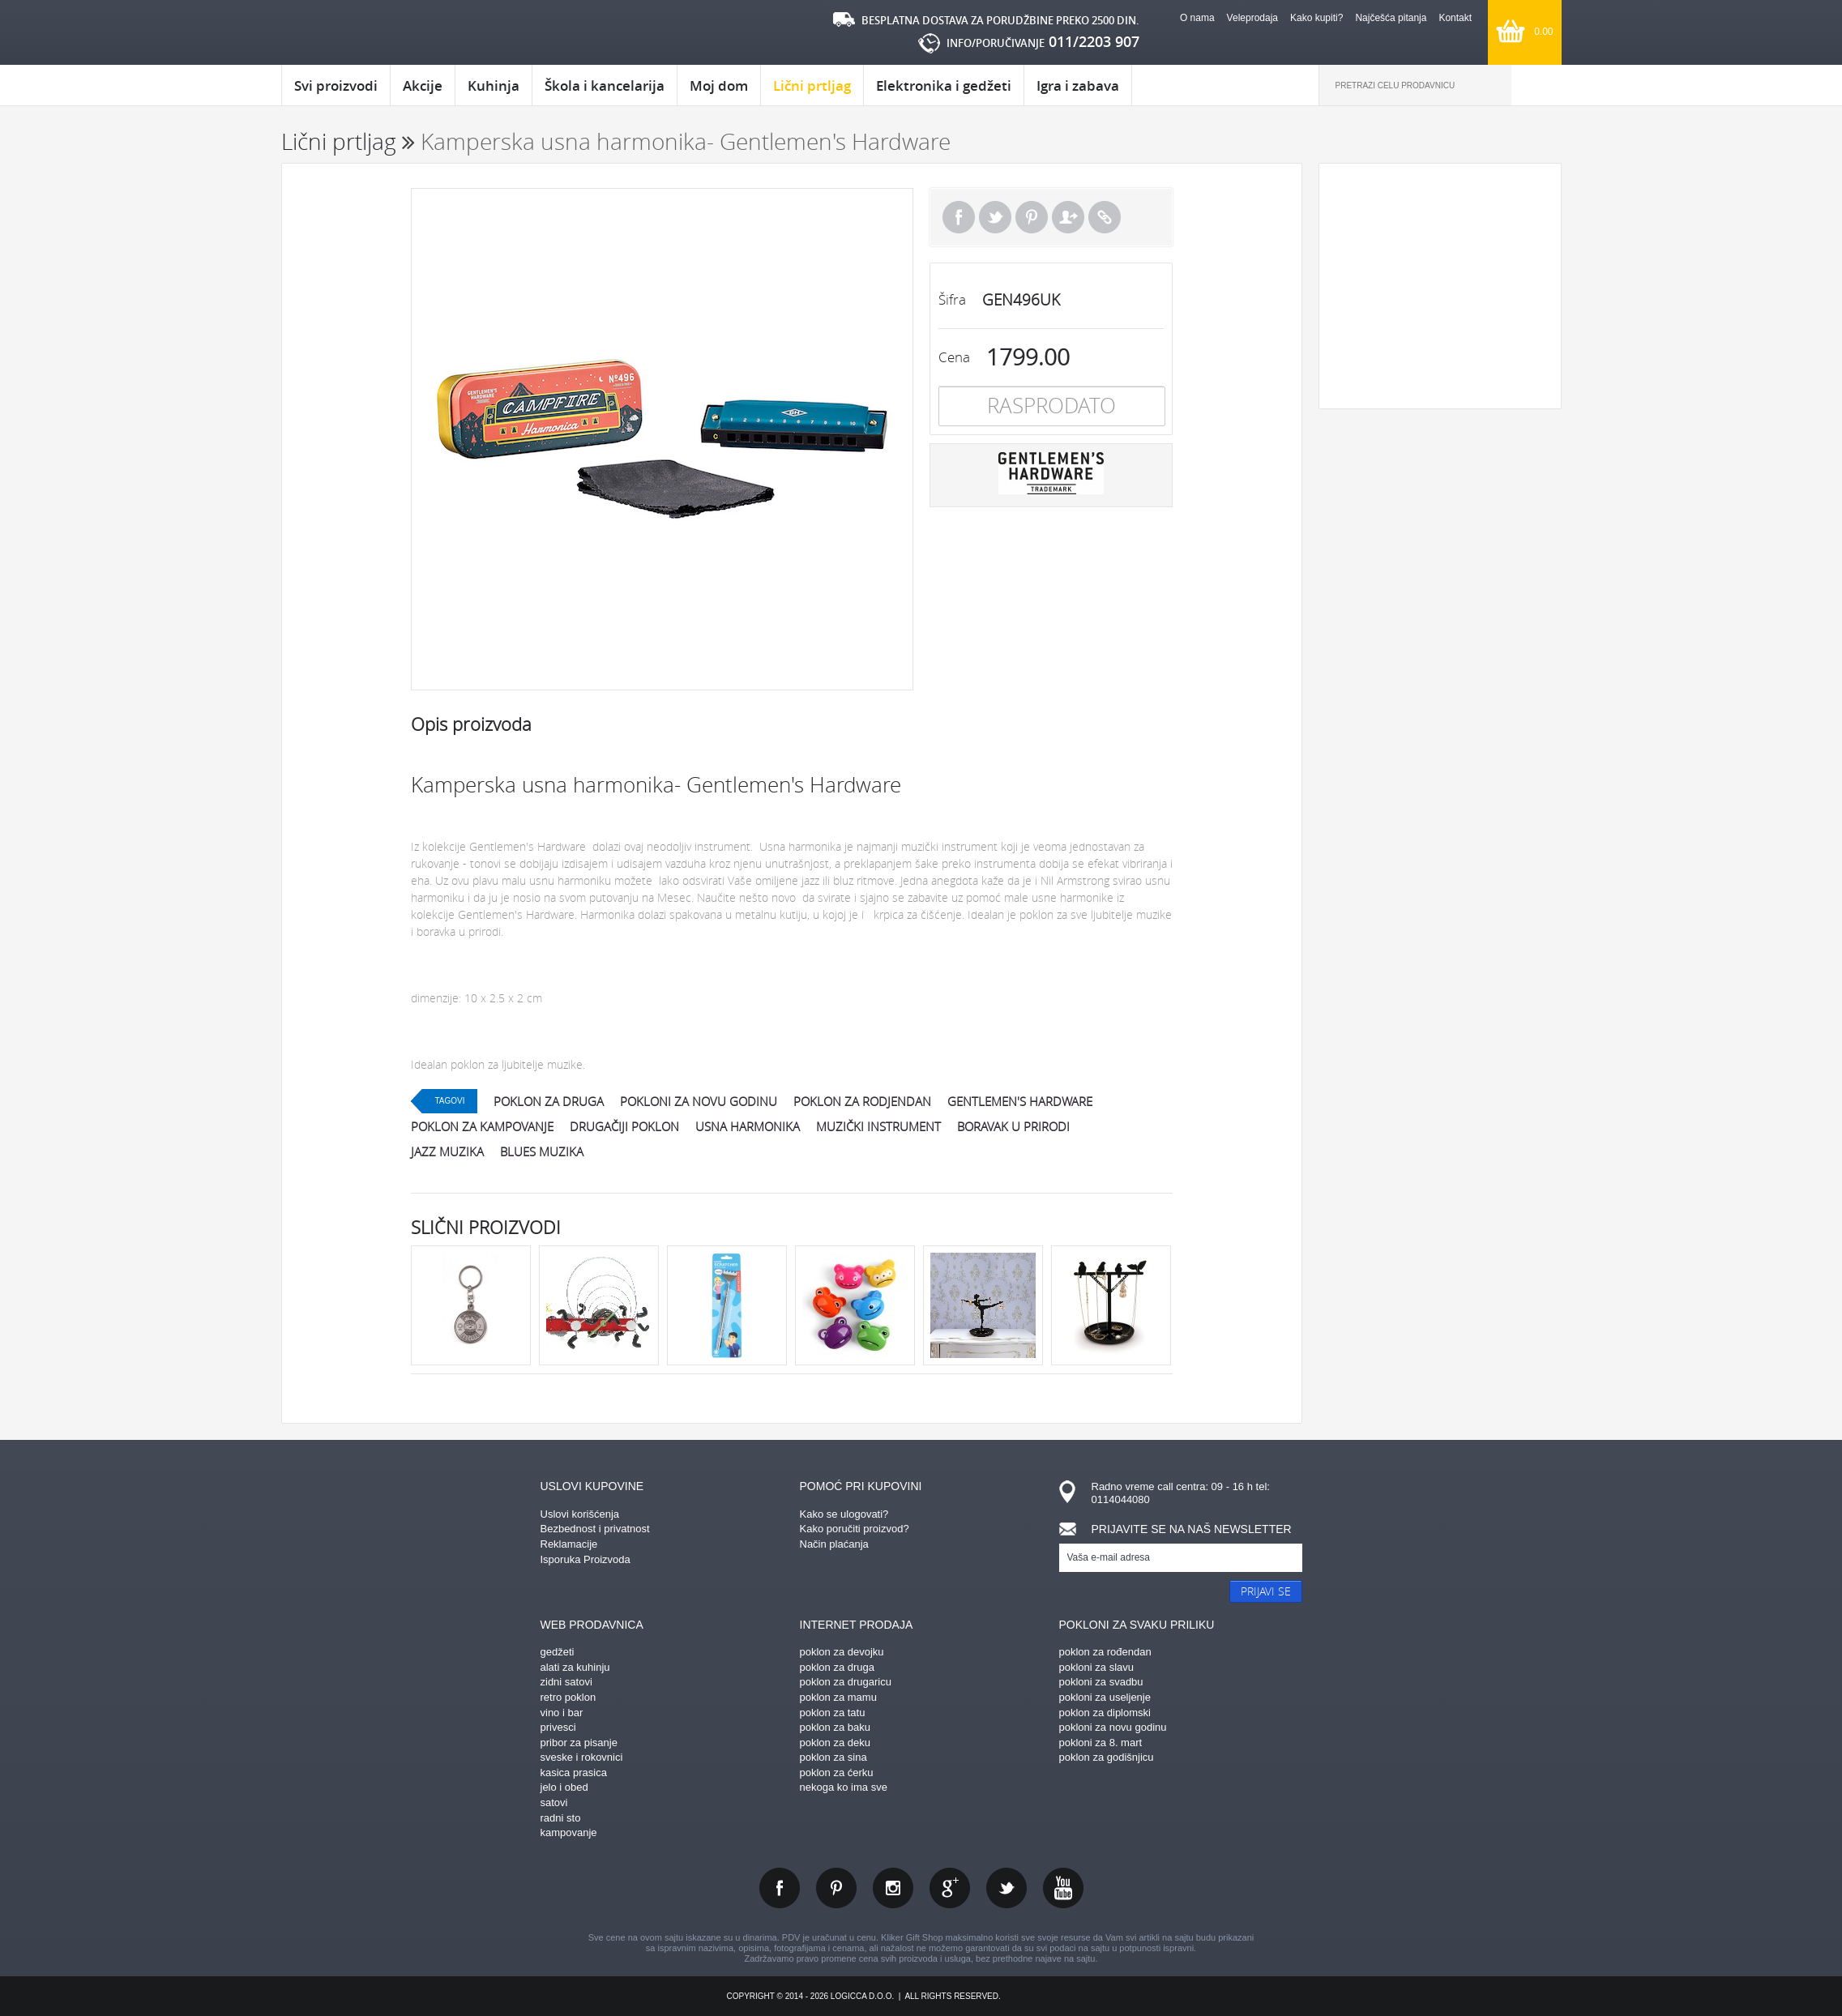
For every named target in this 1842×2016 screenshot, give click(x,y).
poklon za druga (549, 1101)
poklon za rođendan (1105, 1652)
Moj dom (719, 85)
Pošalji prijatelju (1068, 217)
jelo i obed (564, 1787)
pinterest (836, 1888)
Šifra (952, 299)
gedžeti (558, 1652)
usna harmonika (747, 1126)
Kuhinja (493, 85)
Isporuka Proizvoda (585, 1559)
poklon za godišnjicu (1106, 1757)
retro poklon (568, 1697)
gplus (950, 1888)
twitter (1006, 1888)
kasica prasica (574, 1772)
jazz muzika (447, 1151)
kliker (349, 33)
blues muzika (541, 1151)
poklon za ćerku (837, 1772)
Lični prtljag (812, 90)
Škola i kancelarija (605, 85)
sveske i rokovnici (582, 1757)
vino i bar (562, 1712)
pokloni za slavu (1097, 1667)
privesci (558, 1727)
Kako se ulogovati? (844, 1514)
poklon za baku (835, 1727)
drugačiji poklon (624, 1126)
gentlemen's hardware (1019, 1101)
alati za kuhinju (575, 1667)
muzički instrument (878, 1126)
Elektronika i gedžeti (943, 85)
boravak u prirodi (1013, 1126)
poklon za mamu (838, 1697)
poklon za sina (833, 1757)
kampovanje (569, 1832)
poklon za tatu (832, 1712)
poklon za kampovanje (482, 1126)
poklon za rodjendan (862, 1101)
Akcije (422, 85)
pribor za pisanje (579, 1742)
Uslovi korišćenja (580, 1514)
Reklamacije (569, 1544)
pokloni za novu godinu (698, 1101)
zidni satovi (566, 1682)
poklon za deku (835, 1742)
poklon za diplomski (1105, 1712)
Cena (954, 357)
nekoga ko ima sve (843, 1787)
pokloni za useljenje (1105, 1697)
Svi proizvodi (336, 85)
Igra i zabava (1077, 85)
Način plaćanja (834, 1544)
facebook (779, 1888)
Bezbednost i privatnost (595, 1529)
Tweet (995, 217)
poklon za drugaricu (845, 1682)
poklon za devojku (842, 1652)
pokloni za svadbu (1101, 1682)
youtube (1063, 1888)
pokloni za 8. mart (1101, 1742)
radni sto (561, 1818)
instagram (893, 1888)
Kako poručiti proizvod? (854, 1529)
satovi (554, 1802)
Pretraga (1536, 85)
